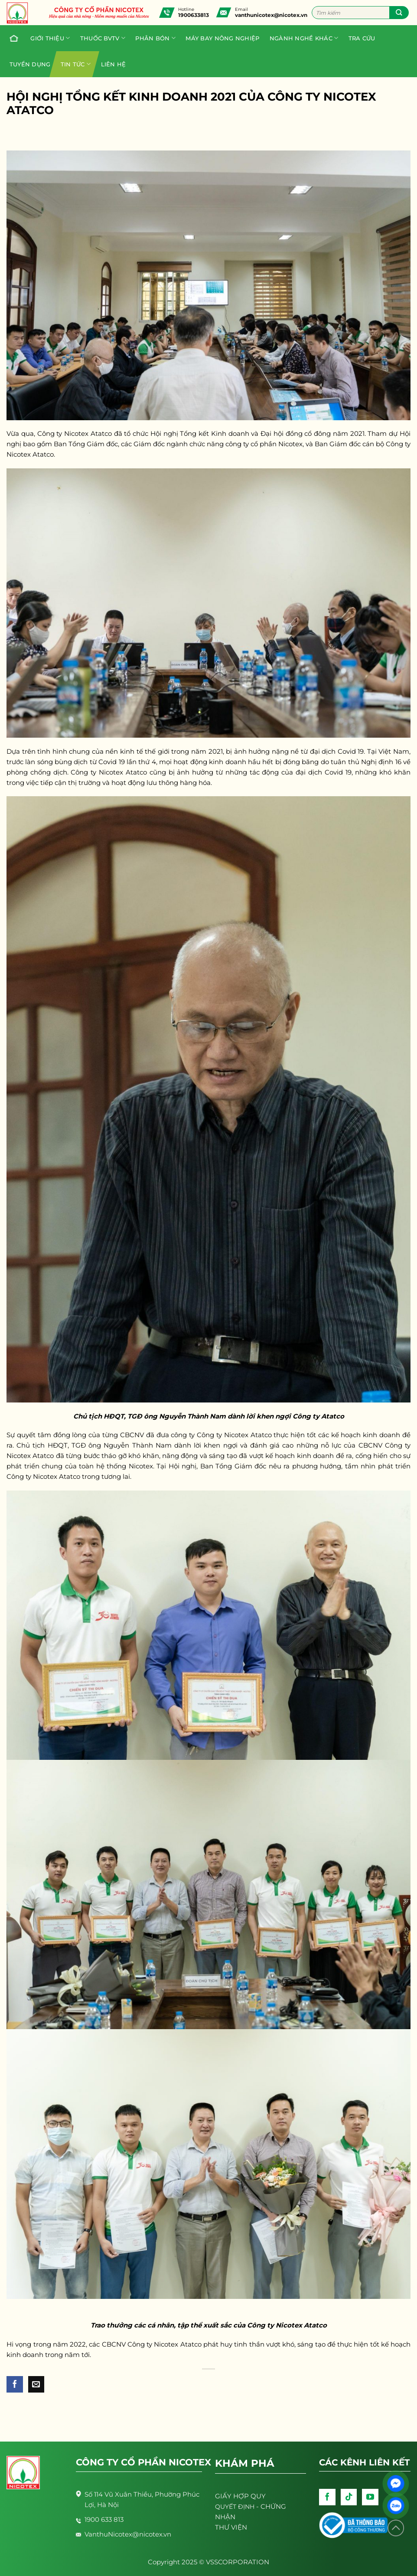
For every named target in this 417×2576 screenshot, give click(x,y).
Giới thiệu (50, 38)
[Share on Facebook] (15, 2384)
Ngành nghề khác (304, 38)
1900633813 (193, 15)
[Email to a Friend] (36, 2384)
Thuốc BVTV (102, 38)
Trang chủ (11, 38)
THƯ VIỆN (231, 2527)
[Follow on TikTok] (349, 2497)
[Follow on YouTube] (370, 2497)
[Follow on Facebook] (327, 2497)
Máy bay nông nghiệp (222, 38)
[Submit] (399, 12)
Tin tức (76, 64)
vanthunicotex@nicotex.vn (271, 15)
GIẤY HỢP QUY (240, 2496)
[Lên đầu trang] (396, 2528)
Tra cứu (362, 38)
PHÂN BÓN (155, 38)
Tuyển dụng (30, 64)
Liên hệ (113, 64)
